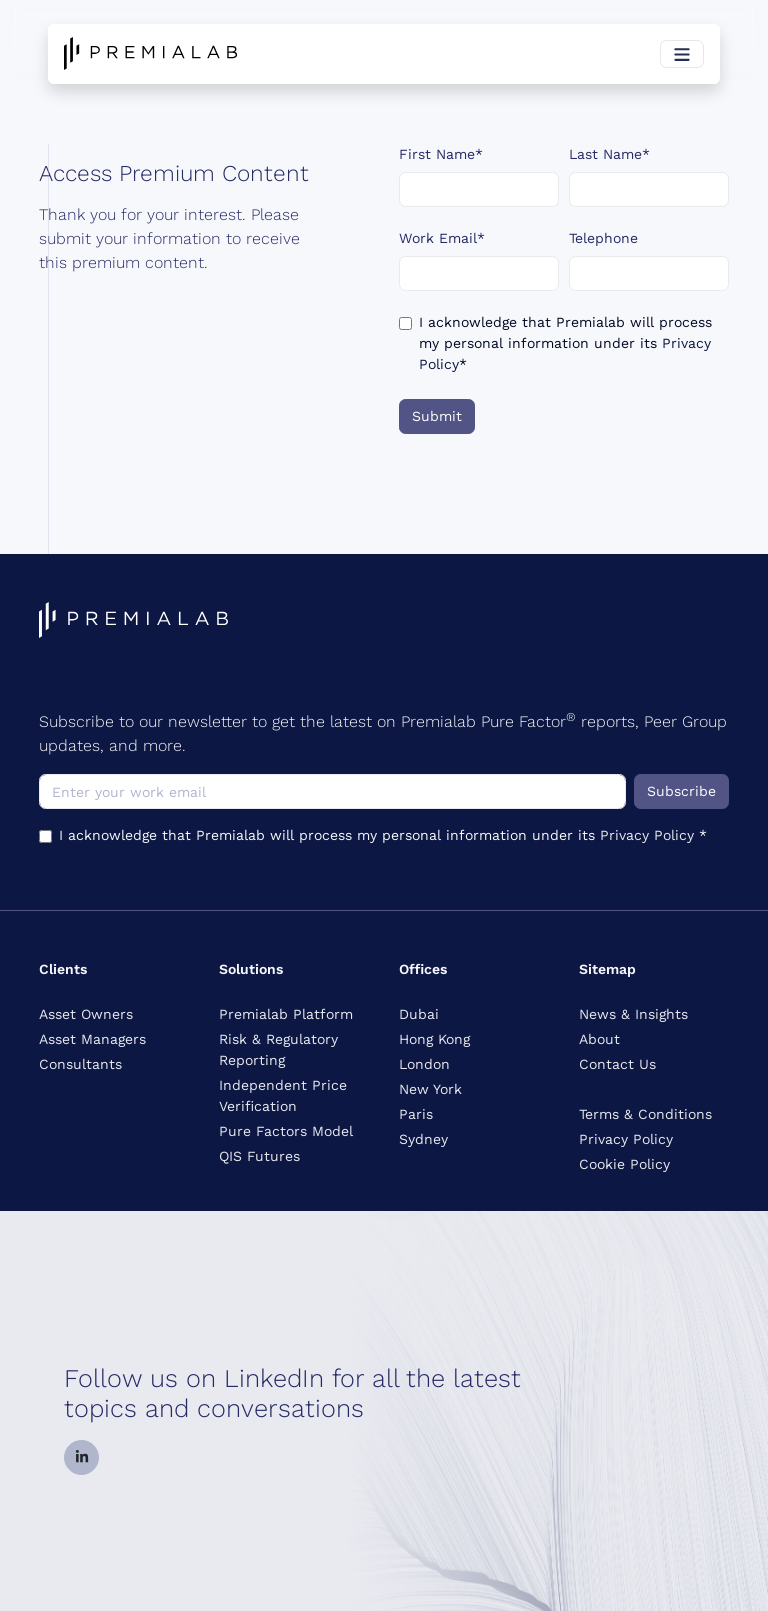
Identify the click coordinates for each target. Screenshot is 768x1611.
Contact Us (617, 1064)
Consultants (80, 1064)
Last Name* (609, 154)
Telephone (603, 238)
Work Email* (442, 238)
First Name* (441, 154)
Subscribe (681, 791)
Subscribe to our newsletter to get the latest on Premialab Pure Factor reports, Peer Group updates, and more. (383, 732)
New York (430, 1089)
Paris (416, 1114)
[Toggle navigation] (682, 54)
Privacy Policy (649, 835)
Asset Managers (92, 1039)
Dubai (419, 1014)
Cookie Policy (624, 1164)
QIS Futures (259, 1156)
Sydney (423, 1139)
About (599, 1039)
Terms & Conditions (645, 1114)
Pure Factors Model (286, 1131)
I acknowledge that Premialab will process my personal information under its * (565, 343)
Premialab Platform (286, 1014)
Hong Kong (434, 1039)
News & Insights (633, 1014)
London (424, 1064)
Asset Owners (86, 1014)
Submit (437, 416)
